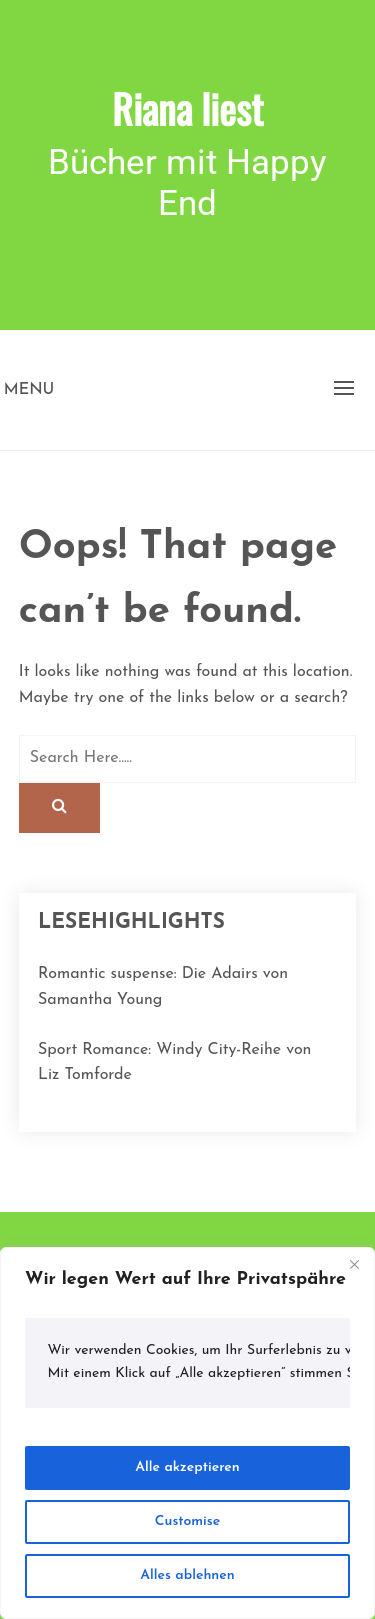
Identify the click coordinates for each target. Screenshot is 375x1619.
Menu (29, 390)
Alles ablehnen (187, 1575)
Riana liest (187, 108)
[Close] (354, 1264)
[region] (187, 1433)
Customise (187, 1521)
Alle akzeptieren (187, 1467)
